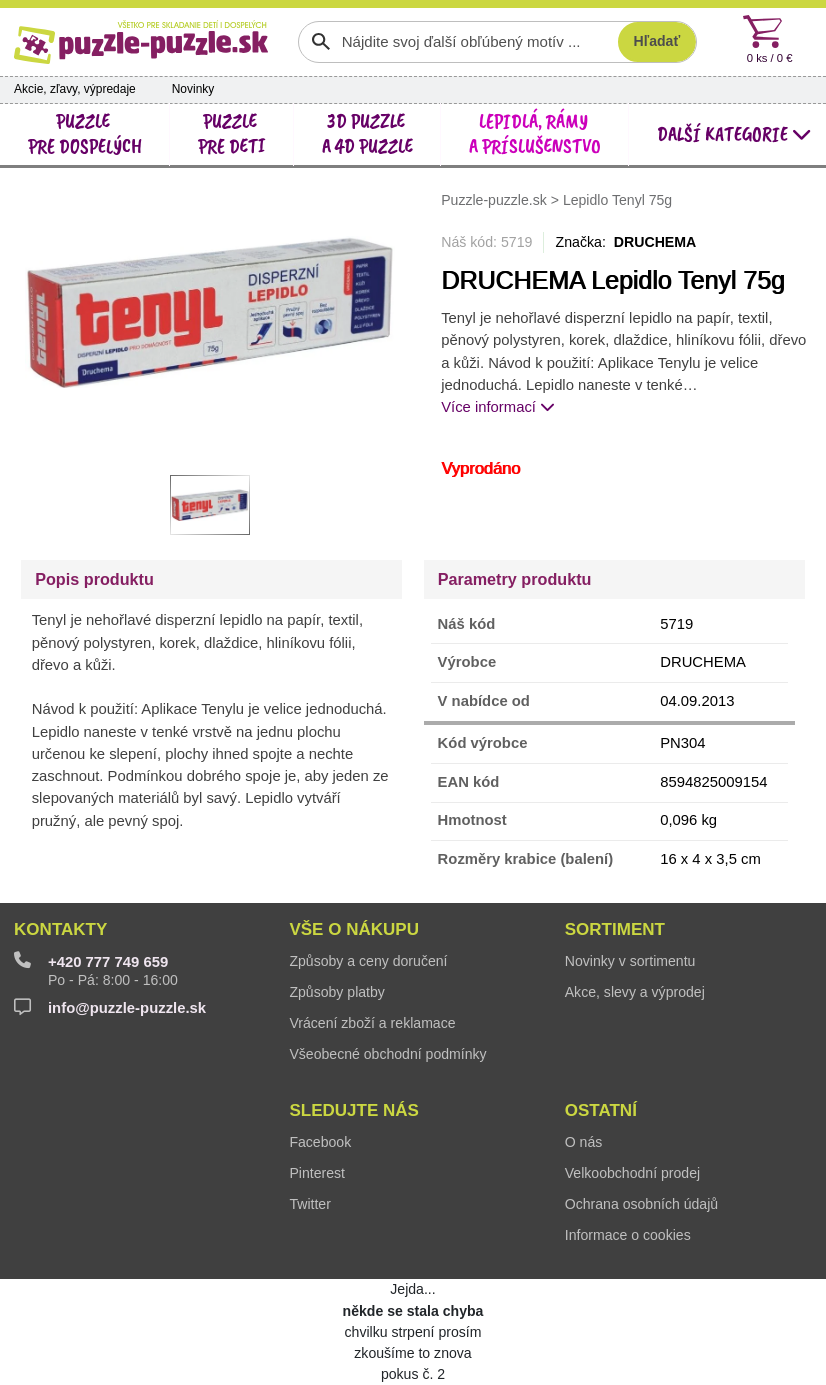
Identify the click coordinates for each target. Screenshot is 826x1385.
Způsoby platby (336, 992)
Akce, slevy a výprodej (635, 992)
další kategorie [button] (734, 134)
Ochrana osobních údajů (641, 1204)
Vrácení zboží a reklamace (372, 1023)
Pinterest (317, 1173)
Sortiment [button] (615, 929)
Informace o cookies (628, 1235)
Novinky (193, 89)
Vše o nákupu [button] (354, 929)
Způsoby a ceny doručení (368, 961)
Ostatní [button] (601, 1110)
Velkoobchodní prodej (632, 1173)
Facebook (320, 1142)
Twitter (309, 1204)
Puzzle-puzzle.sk (496, 199)
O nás (584, 1142)
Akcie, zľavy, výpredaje (75, 89)
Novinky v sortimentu (630, 961)
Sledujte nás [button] (354, 1110)
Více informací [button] (498, 407)
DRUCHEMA (655, 242)
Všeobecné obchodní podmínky (387, 1054)
